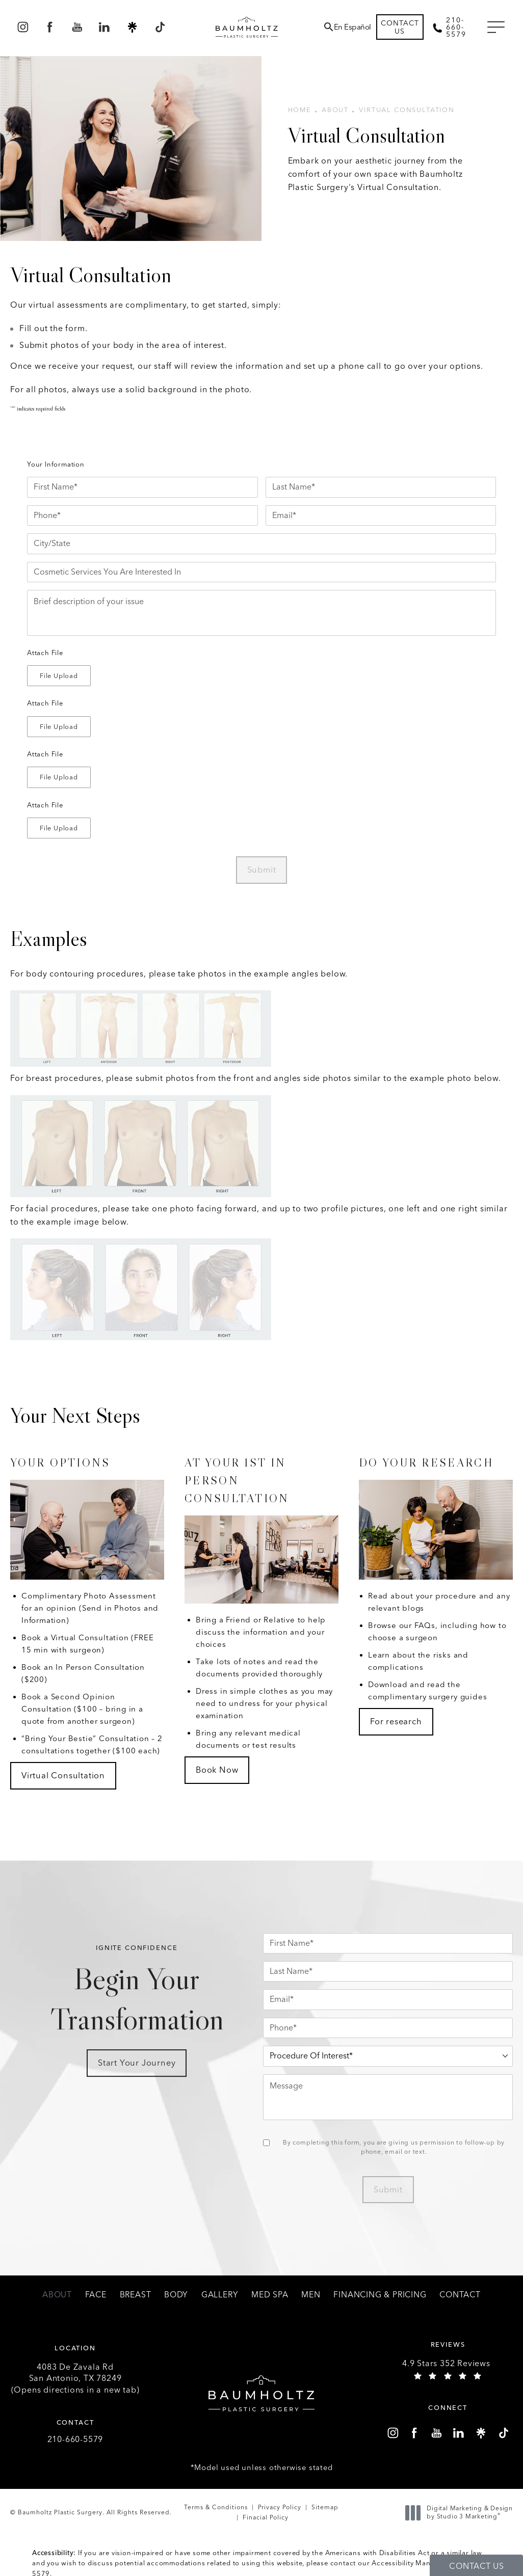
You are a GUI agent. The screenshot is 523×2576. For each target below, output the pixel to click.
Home (299, 110)
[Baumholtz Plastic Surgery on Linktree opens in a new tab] (132, 27)
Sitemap (324, 2507)
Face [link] (96, 2295)
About (335, 110)
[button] (496, 27)
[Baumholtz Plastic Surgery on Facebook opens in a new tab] (49, 27)
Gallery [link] (220, 2295)
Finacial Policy (266, 2517)
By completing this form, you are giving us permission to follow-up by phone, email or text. (394, 2147)
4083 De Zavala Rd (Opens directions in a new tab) (75, 2378)
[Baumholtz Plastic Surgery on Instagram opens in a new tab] (22, 27)
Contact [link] (460, 2295)
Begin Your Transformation (136, 2009)
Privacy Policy (279, 2507)
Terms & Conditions (216, 2507)
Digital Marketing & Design (462, 2512)
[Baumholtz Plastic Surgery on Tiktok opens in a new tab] (159, 27)
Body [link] (176, 2295)
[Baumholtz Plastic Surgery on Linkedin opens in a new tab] (104, 27)
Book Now (217, 1770)
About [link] (57, 2295)
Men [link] (310, 2295)
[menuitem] (22, 27)
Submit (261, 869)
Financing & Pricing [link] (379, 2295)
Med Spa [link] (270, 2295)
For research (396, 1721)
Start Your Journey (136, 2080)
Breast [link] (135, 2295)
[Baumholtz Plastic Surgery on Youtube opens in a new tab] (77, 27)
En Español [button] (352, 27)
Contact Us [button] (476, 2566)
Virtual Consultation (407, 110)
